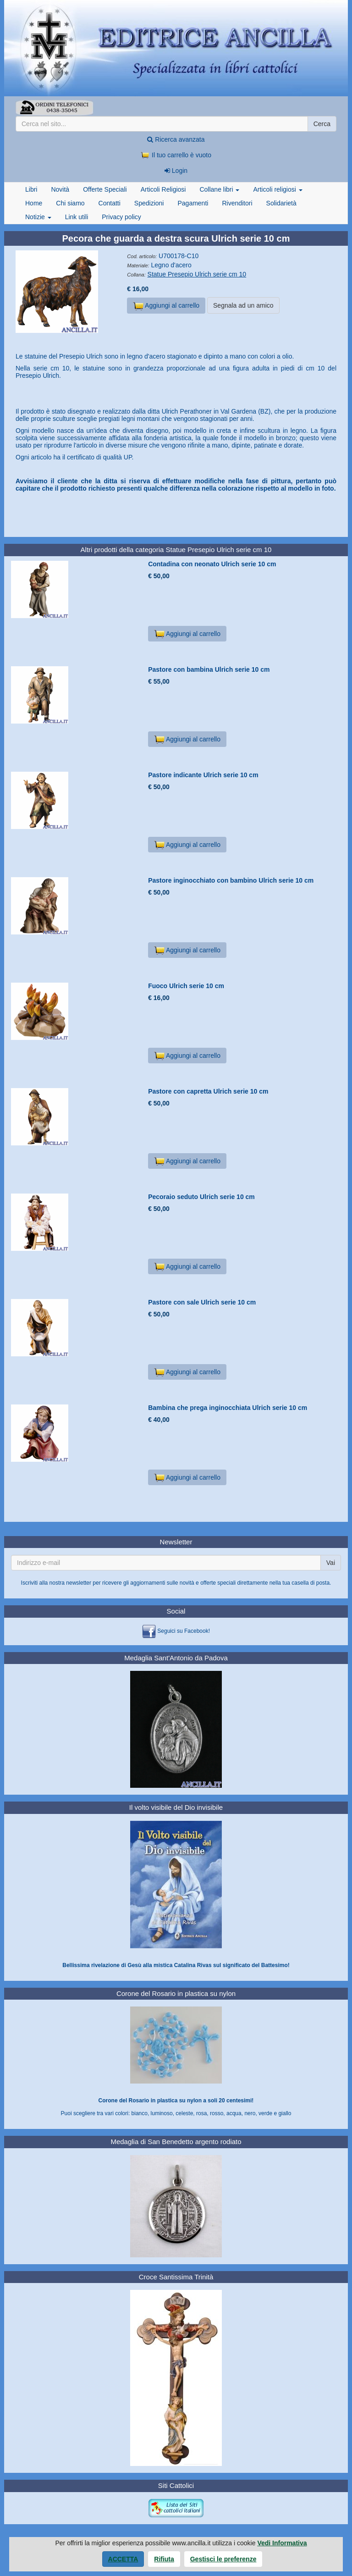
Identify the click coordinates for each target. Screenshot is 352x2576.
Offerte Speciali (104, 189)
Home (33, 203)
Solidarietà (281, 203)
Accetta (123, 2559)
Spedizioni (149, 203)
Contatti (110, 203)
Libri (31, 189)
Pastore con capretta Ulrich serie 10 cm (208, 1091)
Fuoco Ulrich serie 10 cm (186, 985)
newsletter (78, 1583)
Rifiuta (164, 2559)
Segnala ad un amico (243, 305)
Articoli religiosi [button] (277, 189)
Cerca (322, 123)
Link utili (76, 217)
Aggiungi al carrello (166, 305)
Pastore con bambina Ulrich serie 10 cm (209, 669)
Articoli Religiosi (163, 189)
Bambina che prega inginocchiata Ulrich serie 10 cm (227, 1407)
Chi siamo (70, 203)
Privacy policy (121, 217)
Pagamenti (192, 203)
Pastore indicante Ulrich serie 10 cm (203, 775)
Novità (60, 189)
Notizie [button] (38, 217)
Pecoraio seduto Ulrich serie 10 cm (201, 1196)
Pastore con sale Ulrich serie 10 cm (202, 1302)
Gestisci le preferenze (223, 2559)
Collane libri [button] (219, 189)
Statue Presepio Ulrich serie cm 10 (197, 274)
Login (176, 170)
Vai (330, 1562)
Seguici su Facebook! (183, 1631)
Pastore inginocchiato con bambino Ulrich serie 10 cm (231, 880)
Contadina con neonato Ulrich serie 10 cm (212, 564)
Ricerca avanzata (175, 139)
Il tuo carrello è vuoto (176, 155)
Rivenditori (237, 203)
